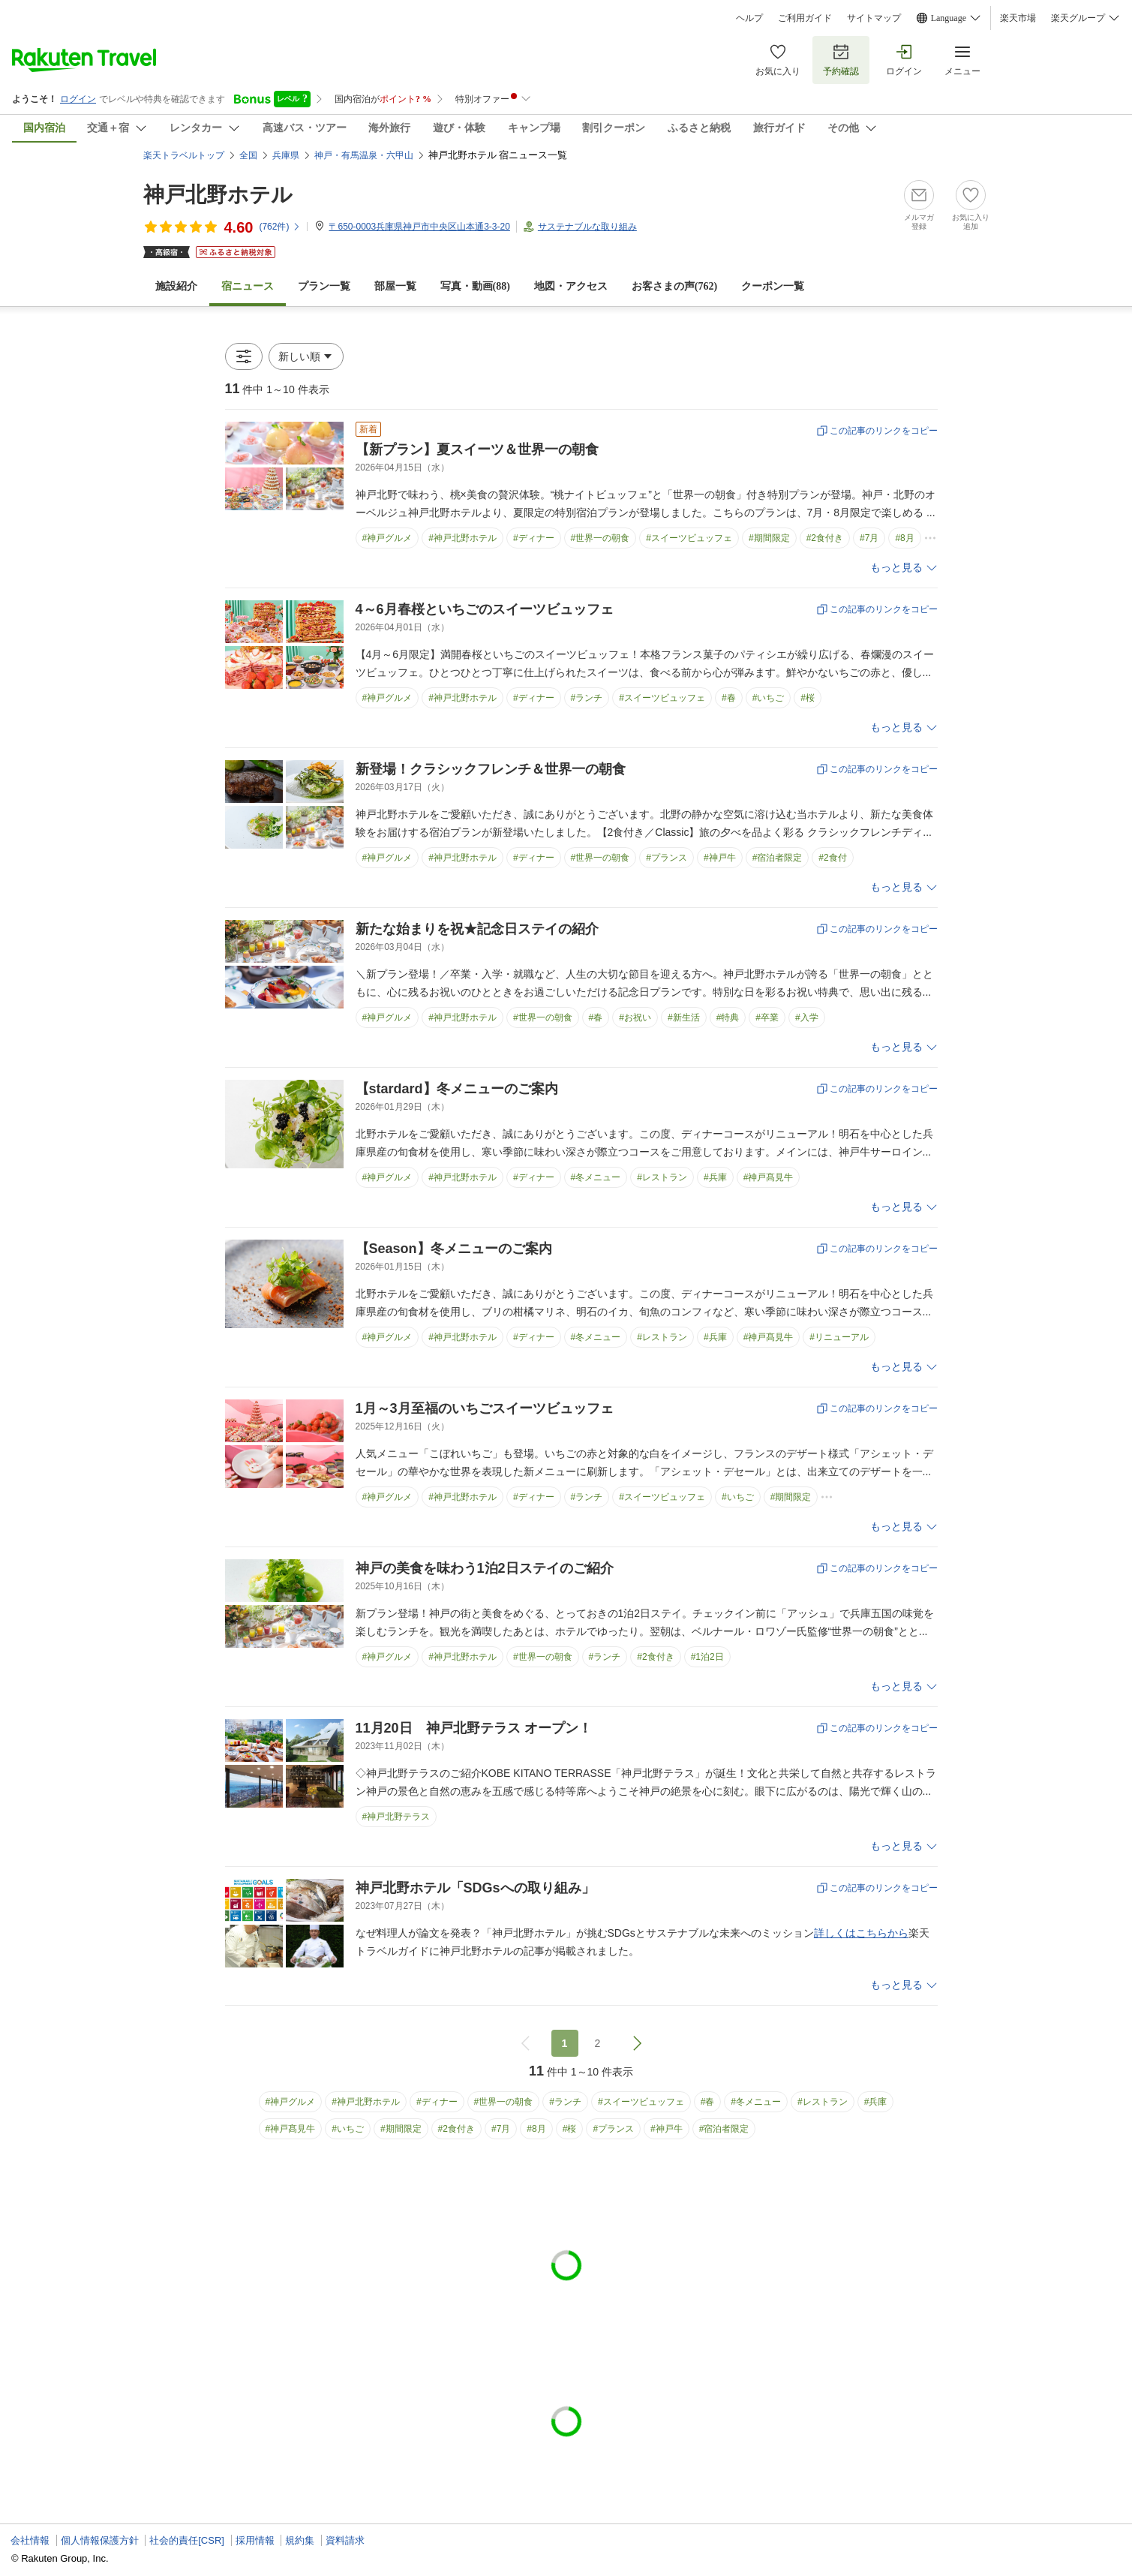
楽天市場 (1018, 18)
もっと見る (896, 567)
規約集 (299, 2540)
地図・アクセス (571, 286)
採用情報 (255, 2540)
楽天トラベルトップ (183, 155)
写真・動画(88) (475, 286)
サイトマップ (874, 18)
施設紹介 (176, 286)
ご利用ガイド (805, 18)
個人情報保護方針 (100, 2540)
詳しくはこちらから (861, 1933)
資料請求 (345, 2540)
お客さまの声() (674, 286)
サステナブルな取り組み (587, 226)
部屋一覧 (395, 286)
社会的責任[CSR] (186, 2540)
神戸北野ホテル (218, 194)
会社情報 (30, 2540)
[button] (306, 356)
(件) (280, 226)
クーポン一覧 (772, 286)
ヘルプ (749, 18)
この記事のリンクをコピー (884, 430)
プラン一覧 (324, 286)
